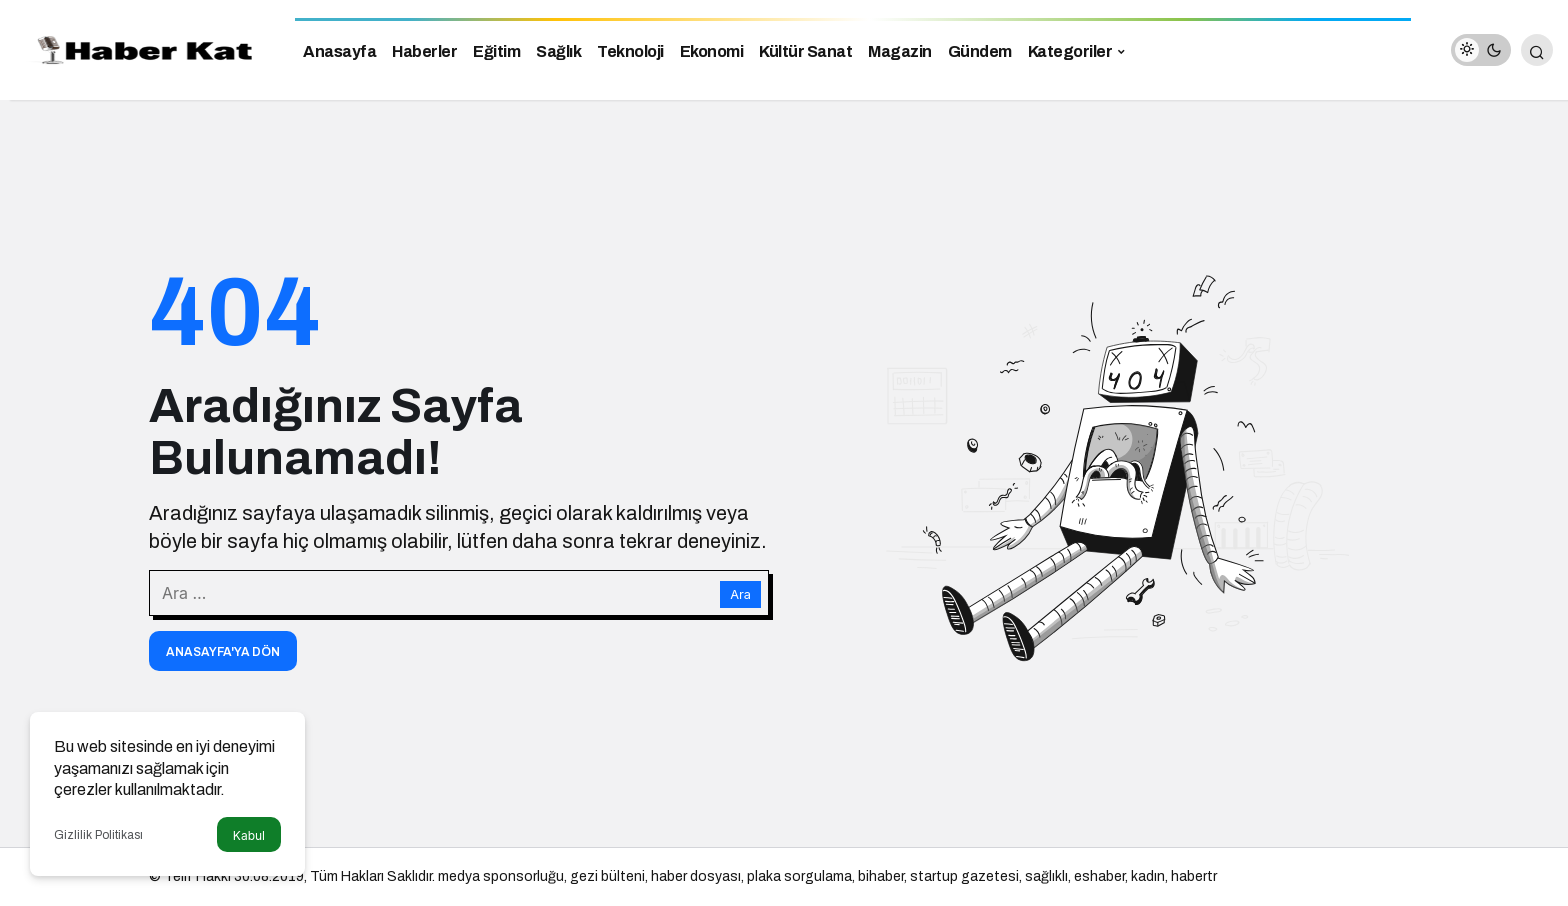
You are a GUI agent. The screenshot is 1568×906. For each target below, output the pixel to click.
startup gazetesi (964, 876)
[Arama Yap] (1537, 50)
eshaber (1099, 876)
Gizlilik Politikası (98, 835)
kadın (1148, 876)
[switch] (1481, 50)
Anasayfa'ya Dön (223, 652)
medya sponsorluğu (501, 876)
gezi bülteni (607, 876)
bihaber (881, 876)
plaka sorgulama (799, 876)
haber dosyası (696, 876)
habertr (1194, 876)
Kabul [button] (249, 835)
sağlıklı (1046, 876)
